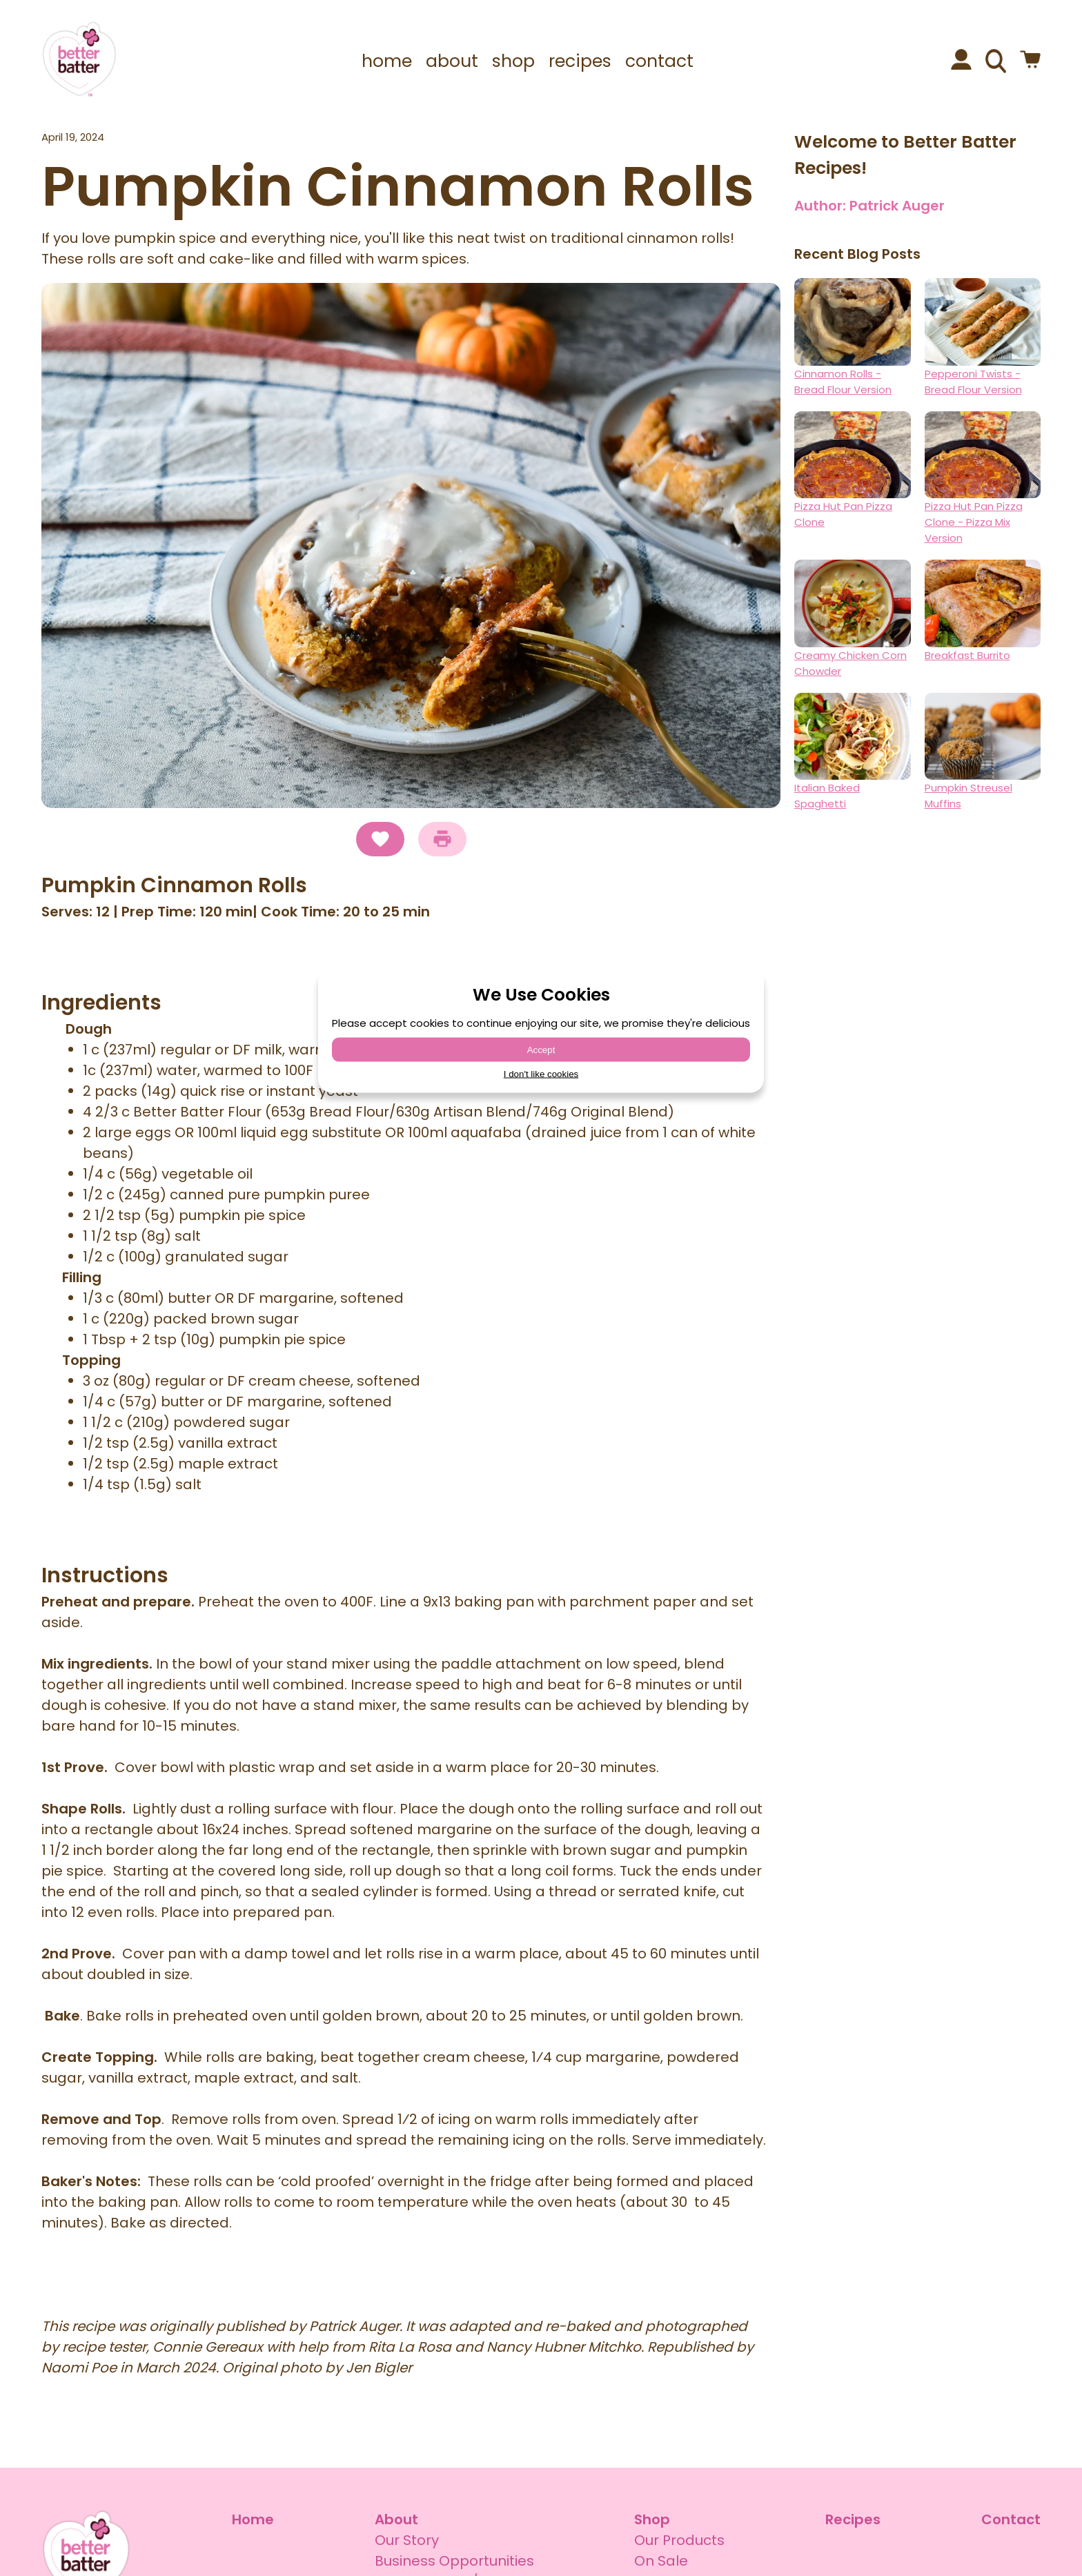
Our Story (407, 2540)
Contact (1011, 2519)
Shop (652, 2519)
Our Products (679, 2540)
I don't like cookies (541, 1074)
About (396, 2519)
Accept (541, 1050)
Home (253, 2519)
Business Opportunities (454, 2560)
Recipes (853, 2519)
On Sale (661, 2560)
